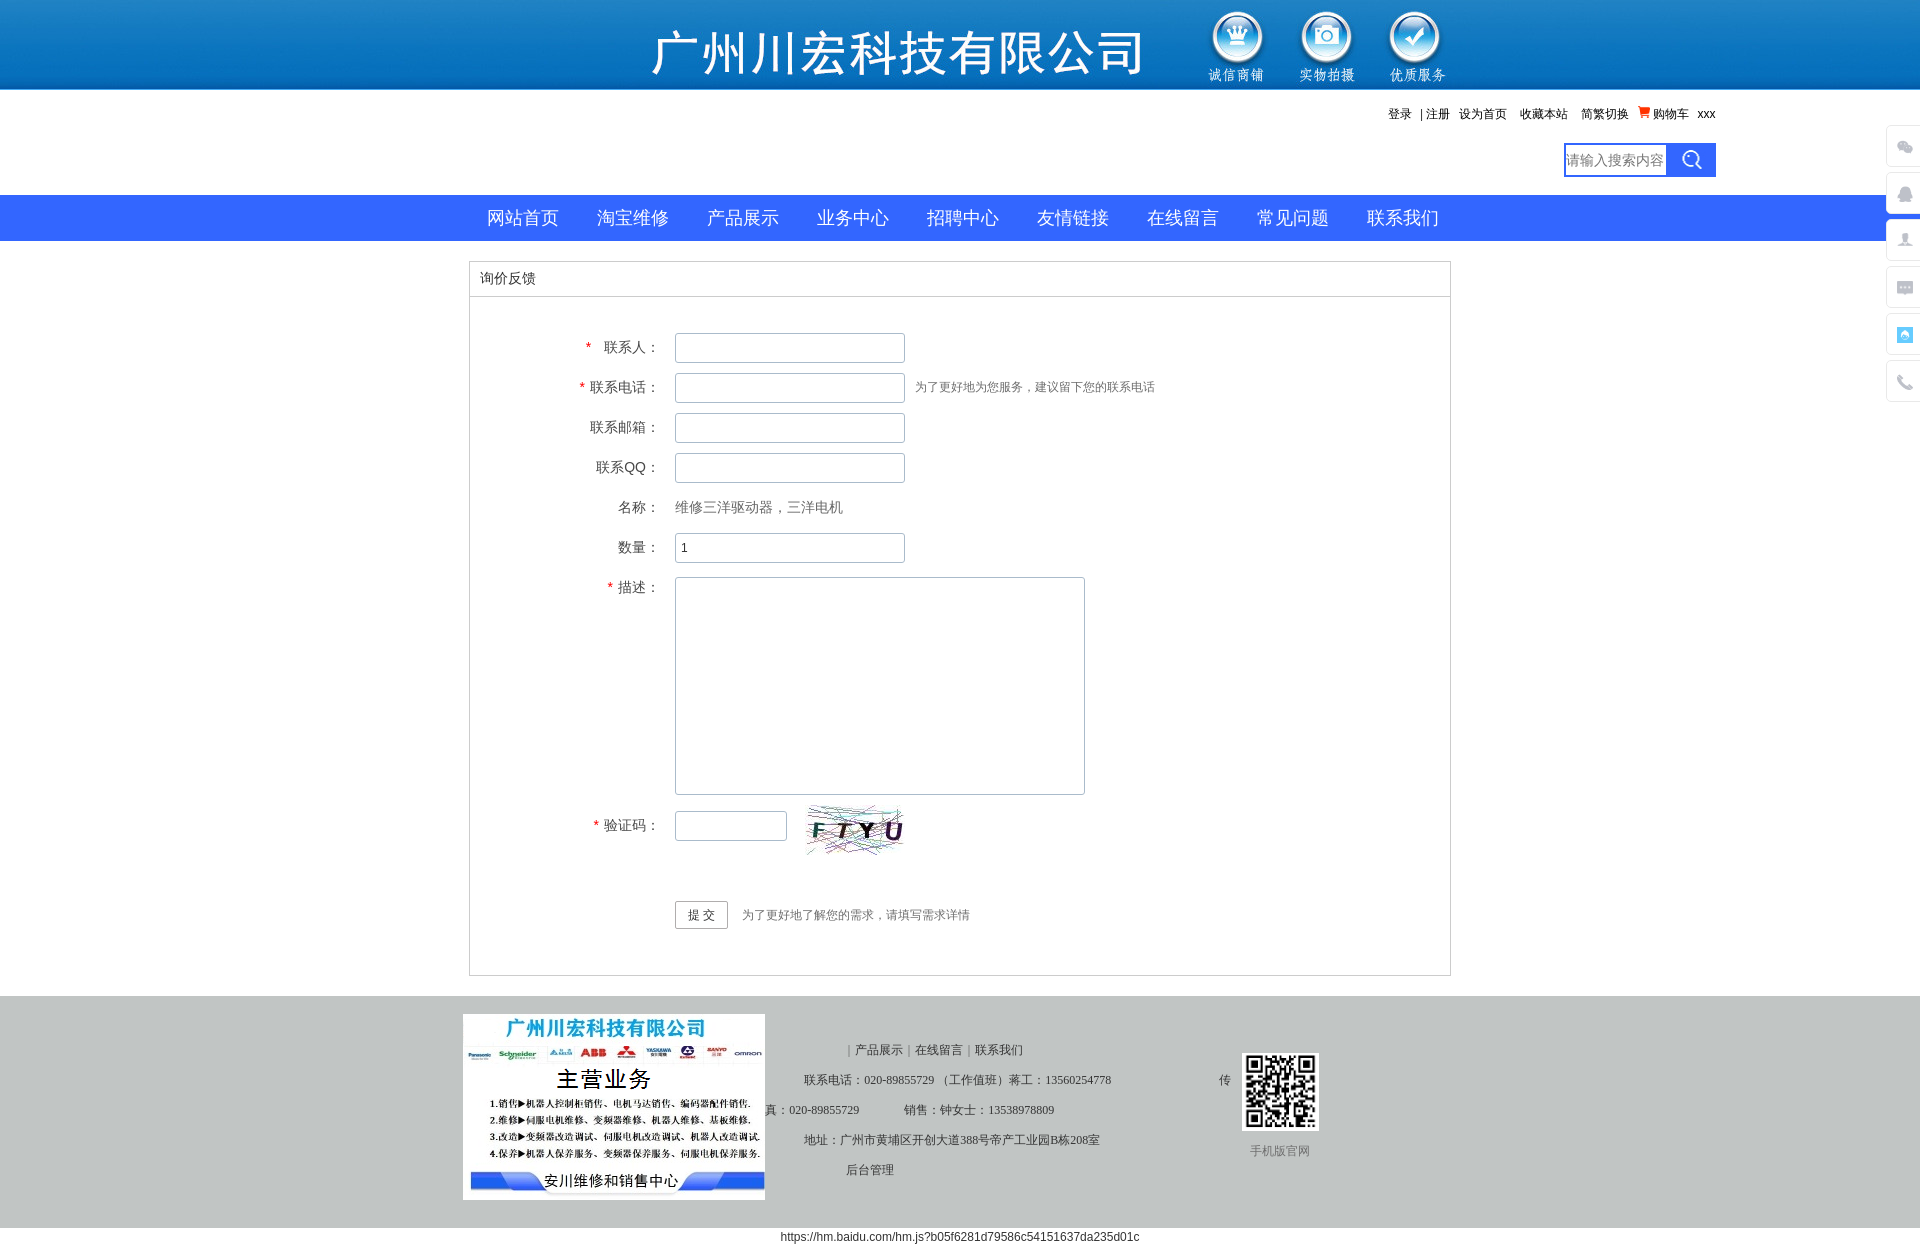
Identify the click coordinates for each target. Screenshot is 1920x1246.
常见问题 (1293, 218)
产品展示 (743, 218)
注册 (1438, 114)
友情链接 (1073, 218)
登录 (1400, 114)
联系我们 (1403, 218)
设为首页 (1483, 114)
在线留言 (1183, 218)
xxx (1707, 114)
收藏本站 (1544, 114)
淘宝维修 (633, 218)
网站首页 (523, 218)
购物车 (1663, 113)
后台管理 (870, 1170)
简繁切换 (1605, 114)
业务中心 (853, 218)
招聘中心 (963, 218)
